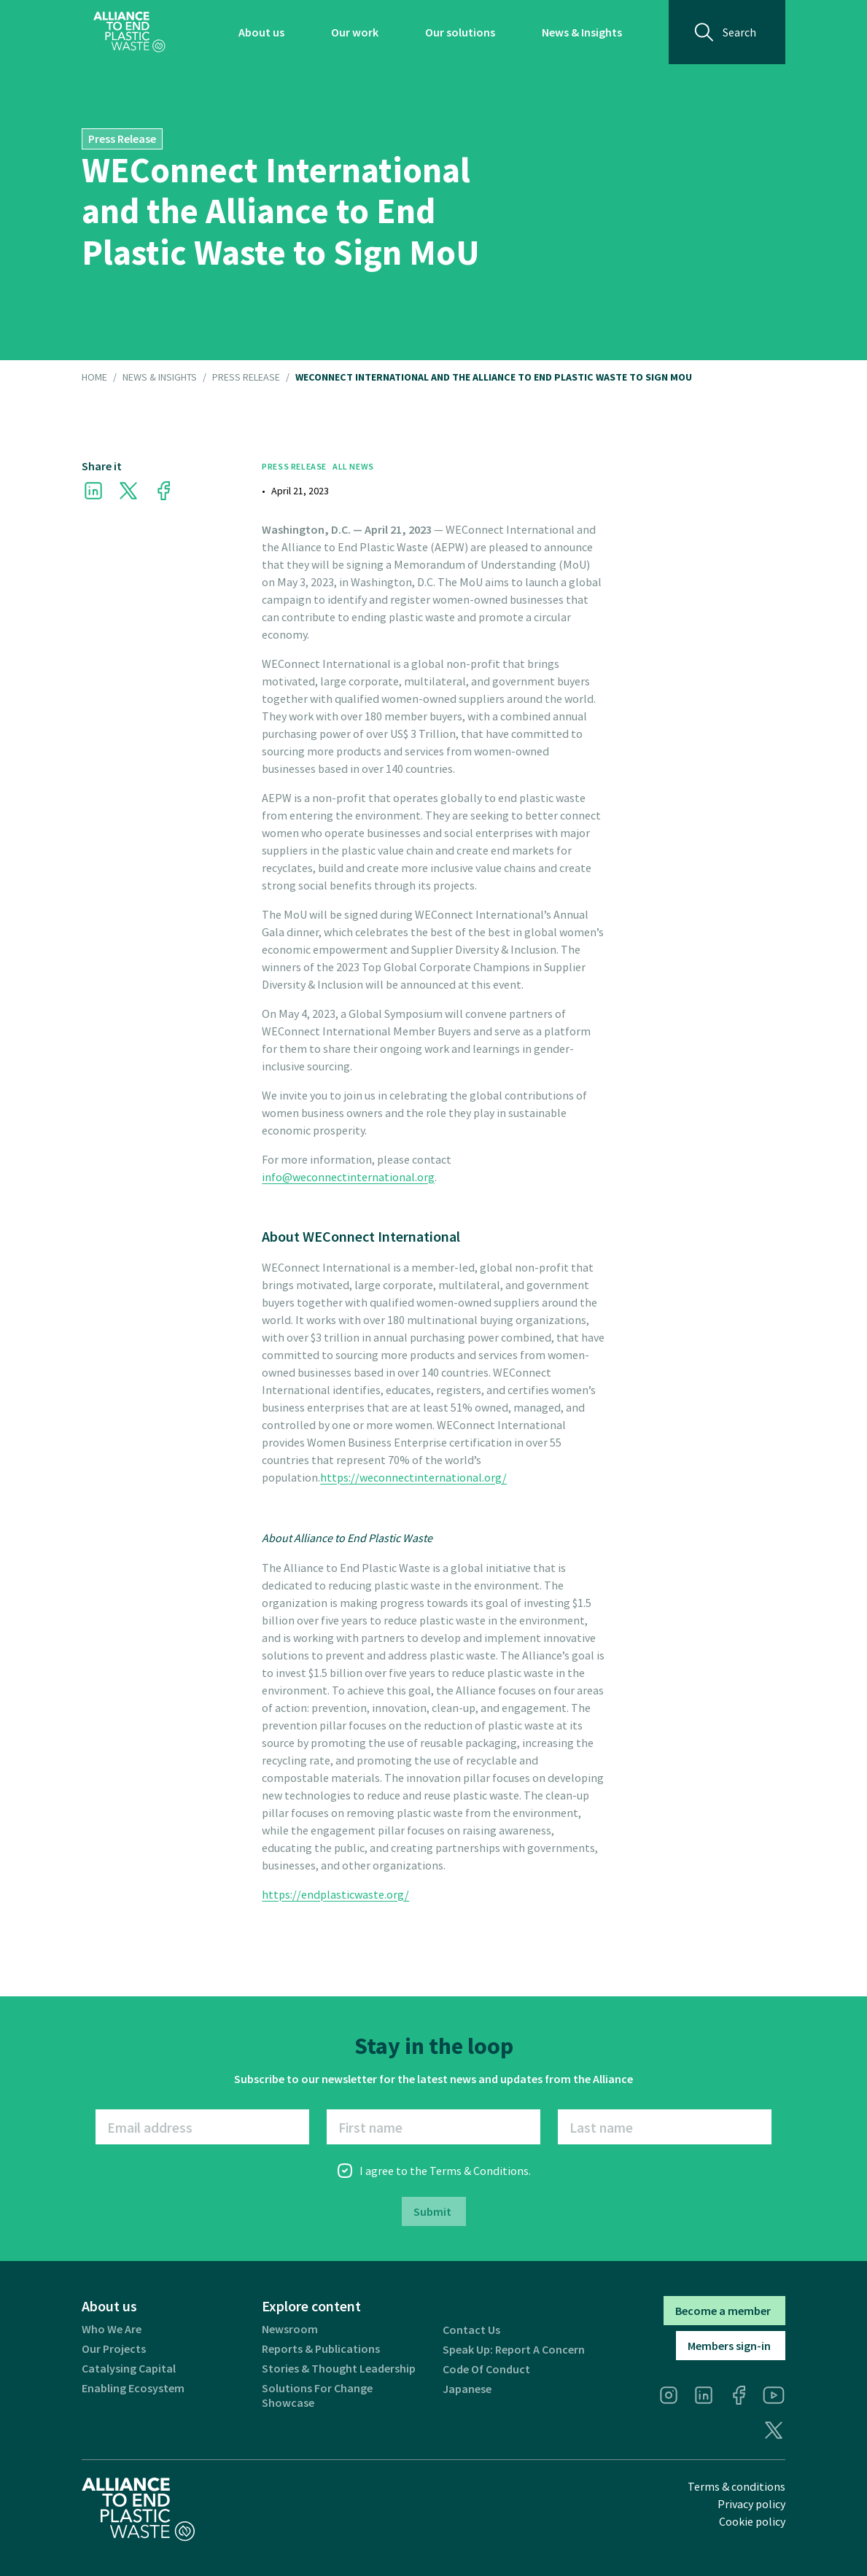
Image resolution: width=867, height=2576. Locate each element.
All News (353, 466)
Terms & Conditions (479, 2170)
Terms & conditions (736, 2486)
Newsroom (290, 2329)
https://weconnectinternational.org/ (413, 1477)
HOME (94, 378)
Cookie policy (752, 2521)
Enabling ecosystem (133, 2388)
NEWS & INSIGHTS (160, 378)
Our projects (114, 2349)
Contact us (471, 2330)
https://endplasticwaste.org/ (335, 1894)
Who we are (111, 2329)
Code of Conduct (486, 2369)
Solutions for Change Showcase (317, 2395)
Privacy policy (751, 2504)
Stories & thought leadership (339, 2368)
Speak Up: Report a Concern (514, 2350)
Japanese (467, 2389)
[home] (129, 32)
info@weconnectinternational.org (348, 1177)
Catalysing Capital (129, 2368)
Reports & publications (321, 2349)
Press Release (246, 378)
